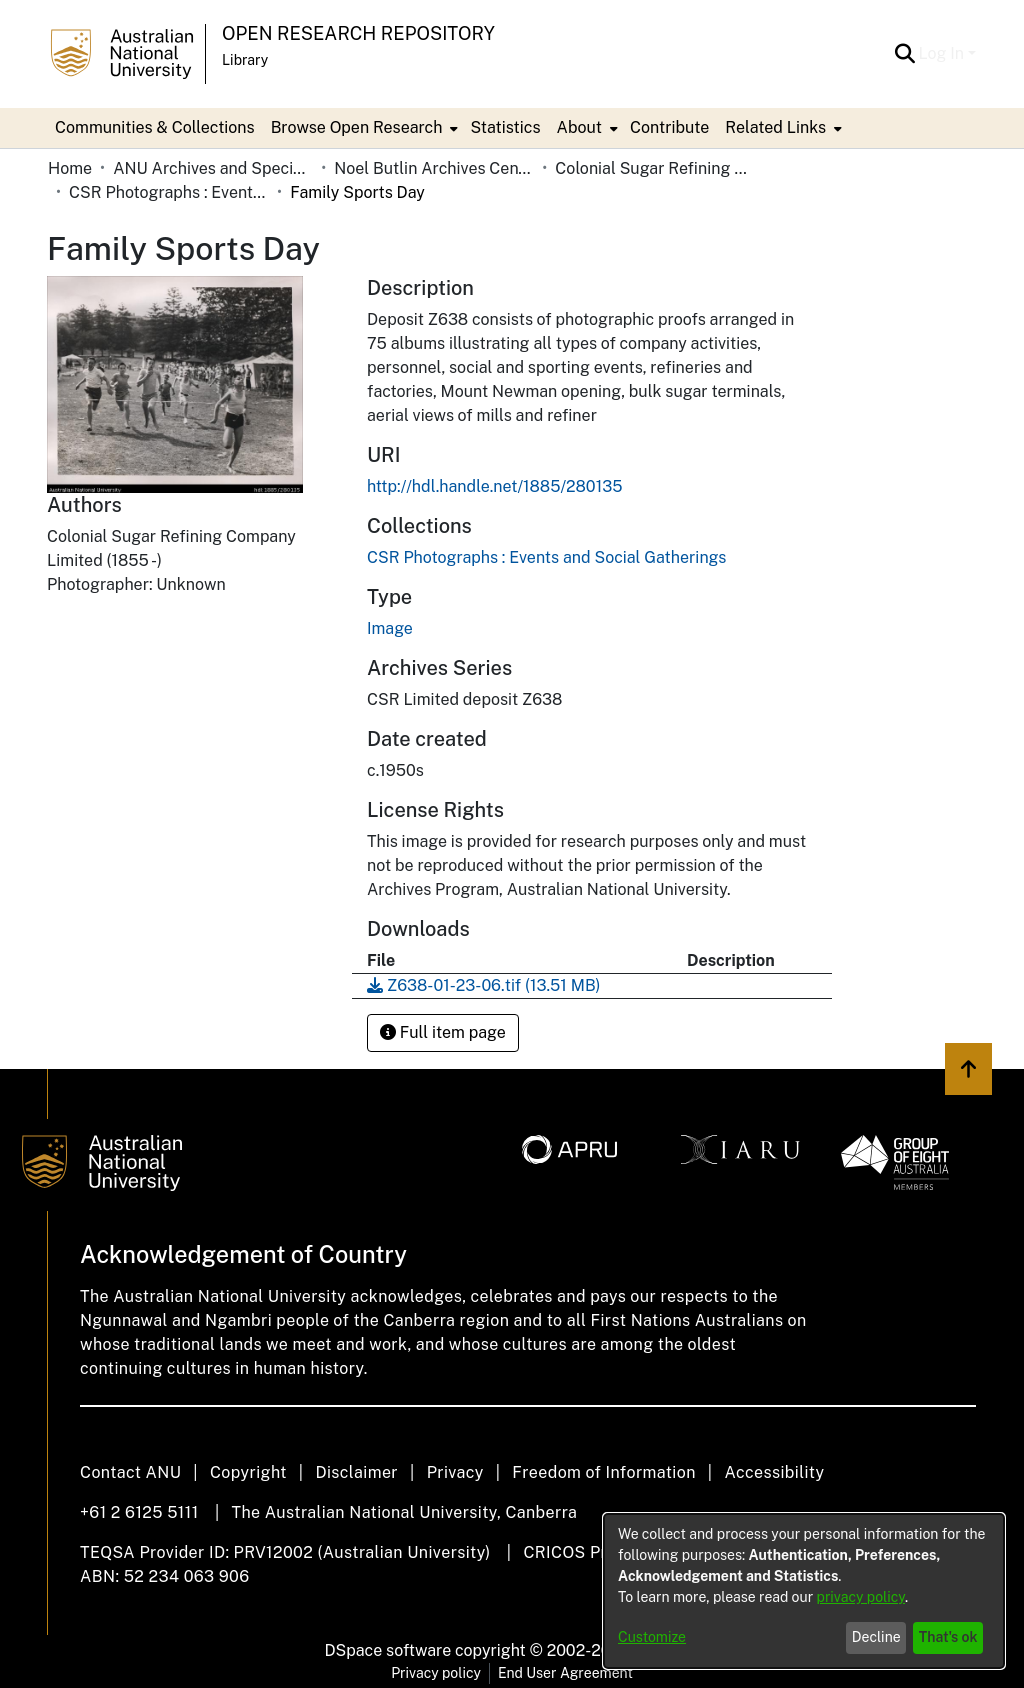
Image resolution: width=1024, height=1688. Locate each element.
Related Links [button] (775, 127)
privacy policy (861, 1597)
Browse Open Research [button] (357, 127)
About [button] (579, 127)
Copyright (248, 1472)
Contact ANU (130, 1472)
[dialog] (804, 1591)
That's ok (948, 1637)
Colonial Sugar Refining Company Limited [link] (655, 168)
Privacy (455, 1472)
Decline (876, 1637)
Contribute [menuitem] (669, 127)
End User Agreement (565, 1673)
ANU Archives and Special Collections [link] (213, 168)
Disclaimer (356, 1472)
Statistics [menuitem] (505, 127)
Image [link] (390, 628)
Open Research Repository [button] (358, 33)
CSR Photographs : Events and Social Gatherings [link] (169, 192)
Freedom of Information (603, 1472)
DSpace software (388, 1650)
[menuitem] (363, 128)
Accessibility (774, 1472)
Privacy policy (436, 1673)
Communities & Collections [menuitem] (155, 127)
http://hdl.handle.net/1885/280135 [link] (495, 486)
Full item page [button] (443, 1032)
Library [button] (245, 60)
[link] (546, 557)
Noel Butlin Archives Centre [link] (434, 168)
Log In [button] (943, 53)
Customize (652, 1637)
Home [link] (70, 168)
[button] (905, 54)
